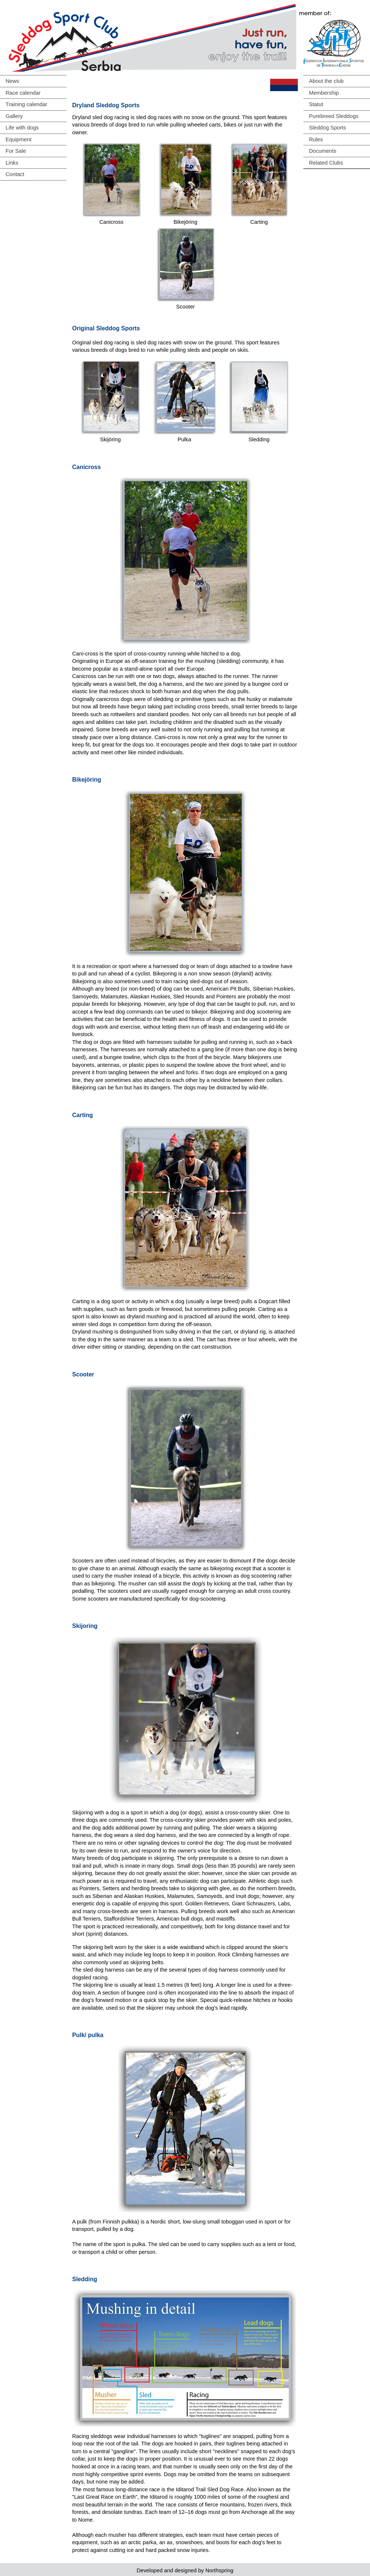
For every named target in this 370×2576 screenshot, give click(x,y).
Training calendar (26, 104)
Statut (316, 104)
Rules (316, 139)
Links (12, 163)
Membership (324, 93)
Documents (322, 151)
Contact (15, 174)
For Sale (16, 151)
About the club (326, 81)
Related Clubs (326, 163)
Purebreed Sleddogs (334, 116)
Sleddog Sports (327, 128)
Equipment (18, 139)
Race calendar (23, 93)
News (12, 81)
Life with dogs (22, 128)
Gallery (14, 116)
